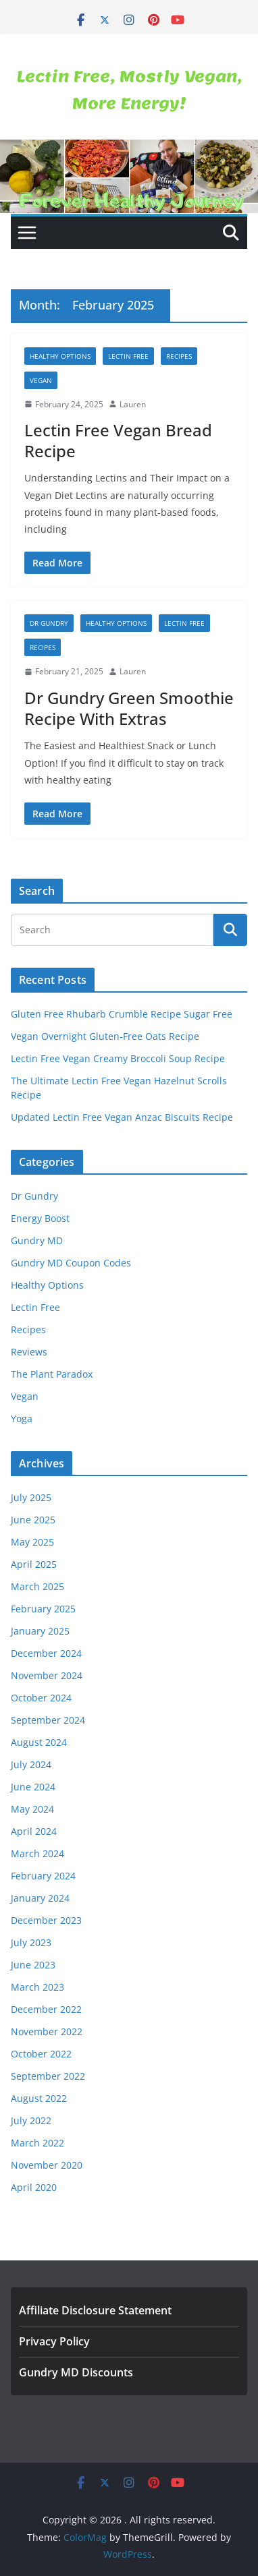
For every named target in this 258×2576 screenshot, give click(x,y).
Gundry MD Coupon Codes (71, 1262)
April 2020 (34, 2187)
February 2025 (43, 1608)
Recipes (179, 356)
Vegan (41, 380)
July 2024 (31, 1764)
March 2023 (37, 1987)
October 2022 (41, 2053)
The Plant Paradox (52, 1374)
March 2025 (37, 1586)
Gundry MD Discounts (76, 2372)
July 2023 (31, 1942)
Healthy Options (60, 356)
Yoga (21, 1418)
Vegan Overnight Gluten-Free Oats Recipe (105, 1036)
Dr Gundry (49, 623)
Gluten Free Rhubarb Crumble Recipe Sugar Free (121, 1013)
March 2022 (37, 2142)
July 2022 (31, 2120)
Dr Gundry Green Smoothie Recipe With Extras (129, 708)
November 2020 (46, 2165)
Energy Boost (40, 1218)
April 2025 (34, 1564)
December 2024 (46, 1653)
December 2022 (46, 2009)
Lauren (133, 404)
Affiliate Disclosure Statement (95, 2310)
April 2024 (34, 1831)
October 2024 (41, 1697)
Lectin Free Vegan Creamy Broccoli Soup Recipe (118, 1058)
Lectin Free (128, 356)
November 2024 (46, 1675)
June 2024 (33, 1786)
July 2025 (31, 1497)
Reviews (29, 1351)
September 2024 (48, 1720)
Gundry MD (37, 1240)
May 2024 (32, 1809)
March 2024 (37, 1853)
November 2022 (46, 2031)
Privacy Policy (54, 2341)
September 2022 (48, 2076)
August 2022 (39, 2098)
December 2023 (46, 1920)
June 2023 (33, 1964)
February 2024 (43, 1875)
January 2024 (40, 1898)
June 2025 (33, 1519)
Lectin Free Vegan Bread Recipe (118, 440)
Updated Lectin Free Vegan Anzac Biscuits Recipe (122, 1117)
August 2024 (39, 1742)
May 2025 (32, 1541)
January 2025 (40, 1630)
